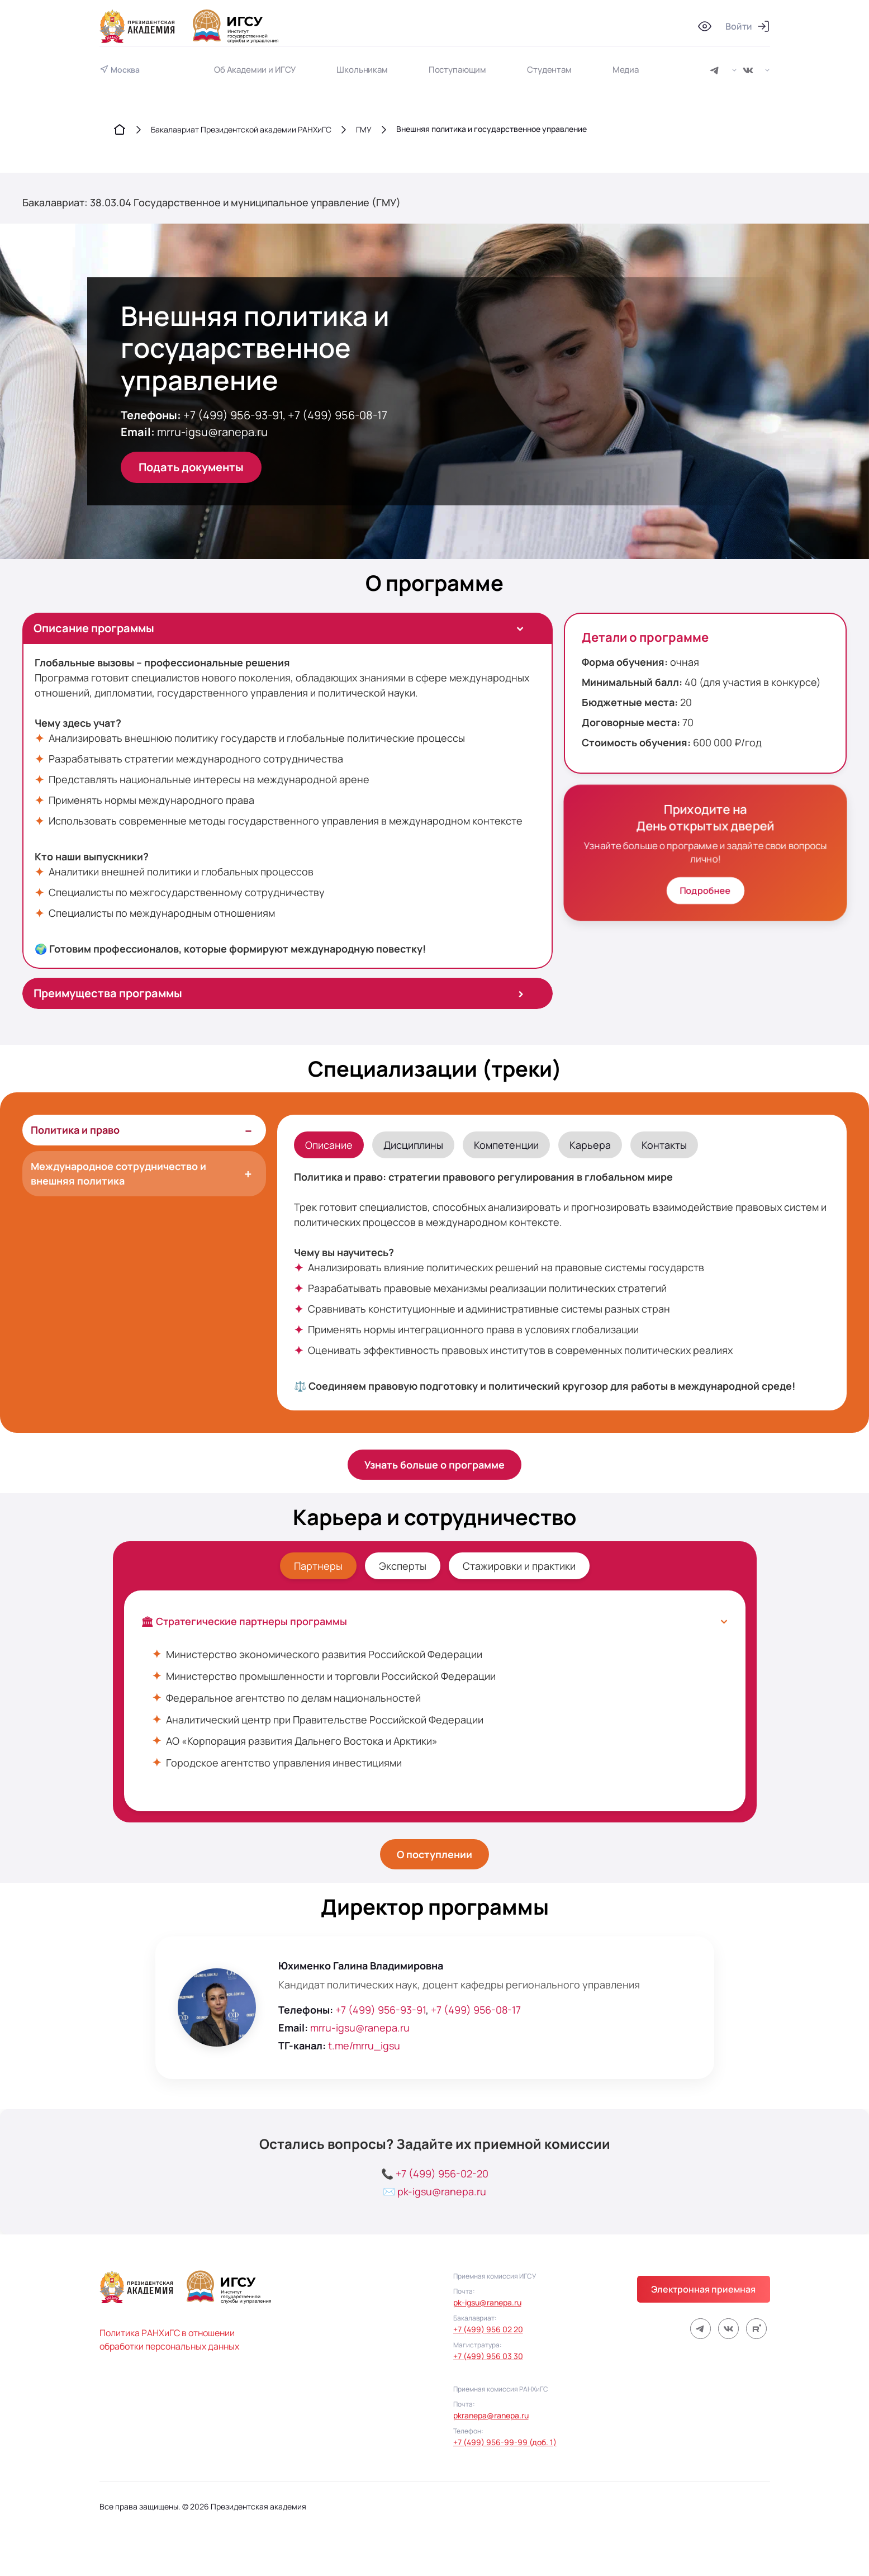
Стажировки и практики (519, 1566)
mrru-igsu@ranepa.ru (212, 431)
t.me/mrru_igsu (364, 2045)
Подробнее (705, 890)
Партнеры (318, 1566)
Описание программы (282, 628)
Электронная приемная (703, 2289)
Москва (125, 70)
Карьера (590, 1145)
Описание (329, 1145)
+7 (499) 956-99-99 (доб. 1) (505, 2442)
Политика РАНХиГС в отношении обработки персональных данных (169, 2339)
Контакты (664, 1145)
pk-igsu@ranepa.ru (441, 2191)
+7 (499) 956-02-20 (442, 2173)
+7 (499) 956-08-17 (337, 415)
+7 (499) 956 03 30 (488, 2356)
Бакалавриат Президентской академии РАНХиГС (241, 129)
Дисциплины (413, 1145)
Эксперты (402, 1566)
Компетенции (506, 1145)
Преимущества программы (279, 993)
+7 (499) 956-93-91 (233, 415)
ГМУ (364, 129)
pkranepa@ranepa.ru (491, 2415)
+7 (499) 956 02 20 (488, 2329)
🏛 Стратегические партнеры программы (435, 1621)
